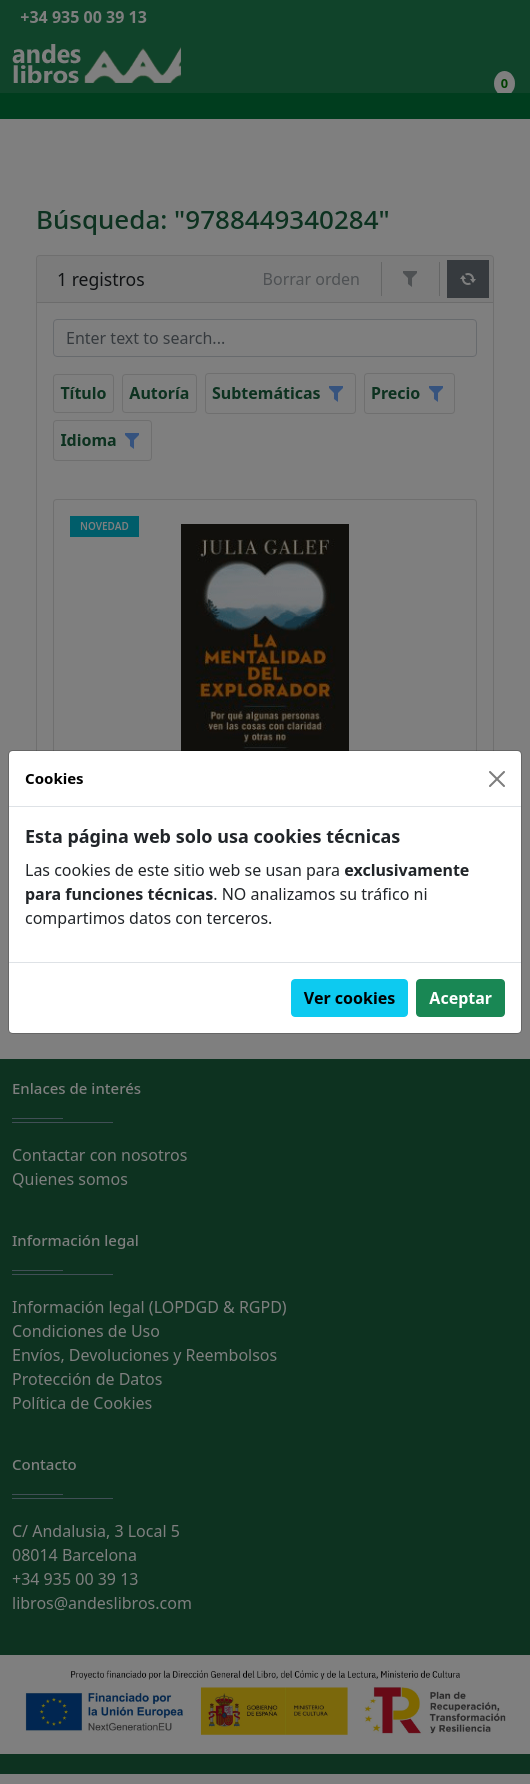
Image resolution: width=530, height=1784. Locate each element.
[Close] (497, 779)
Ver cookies (350, 998)
